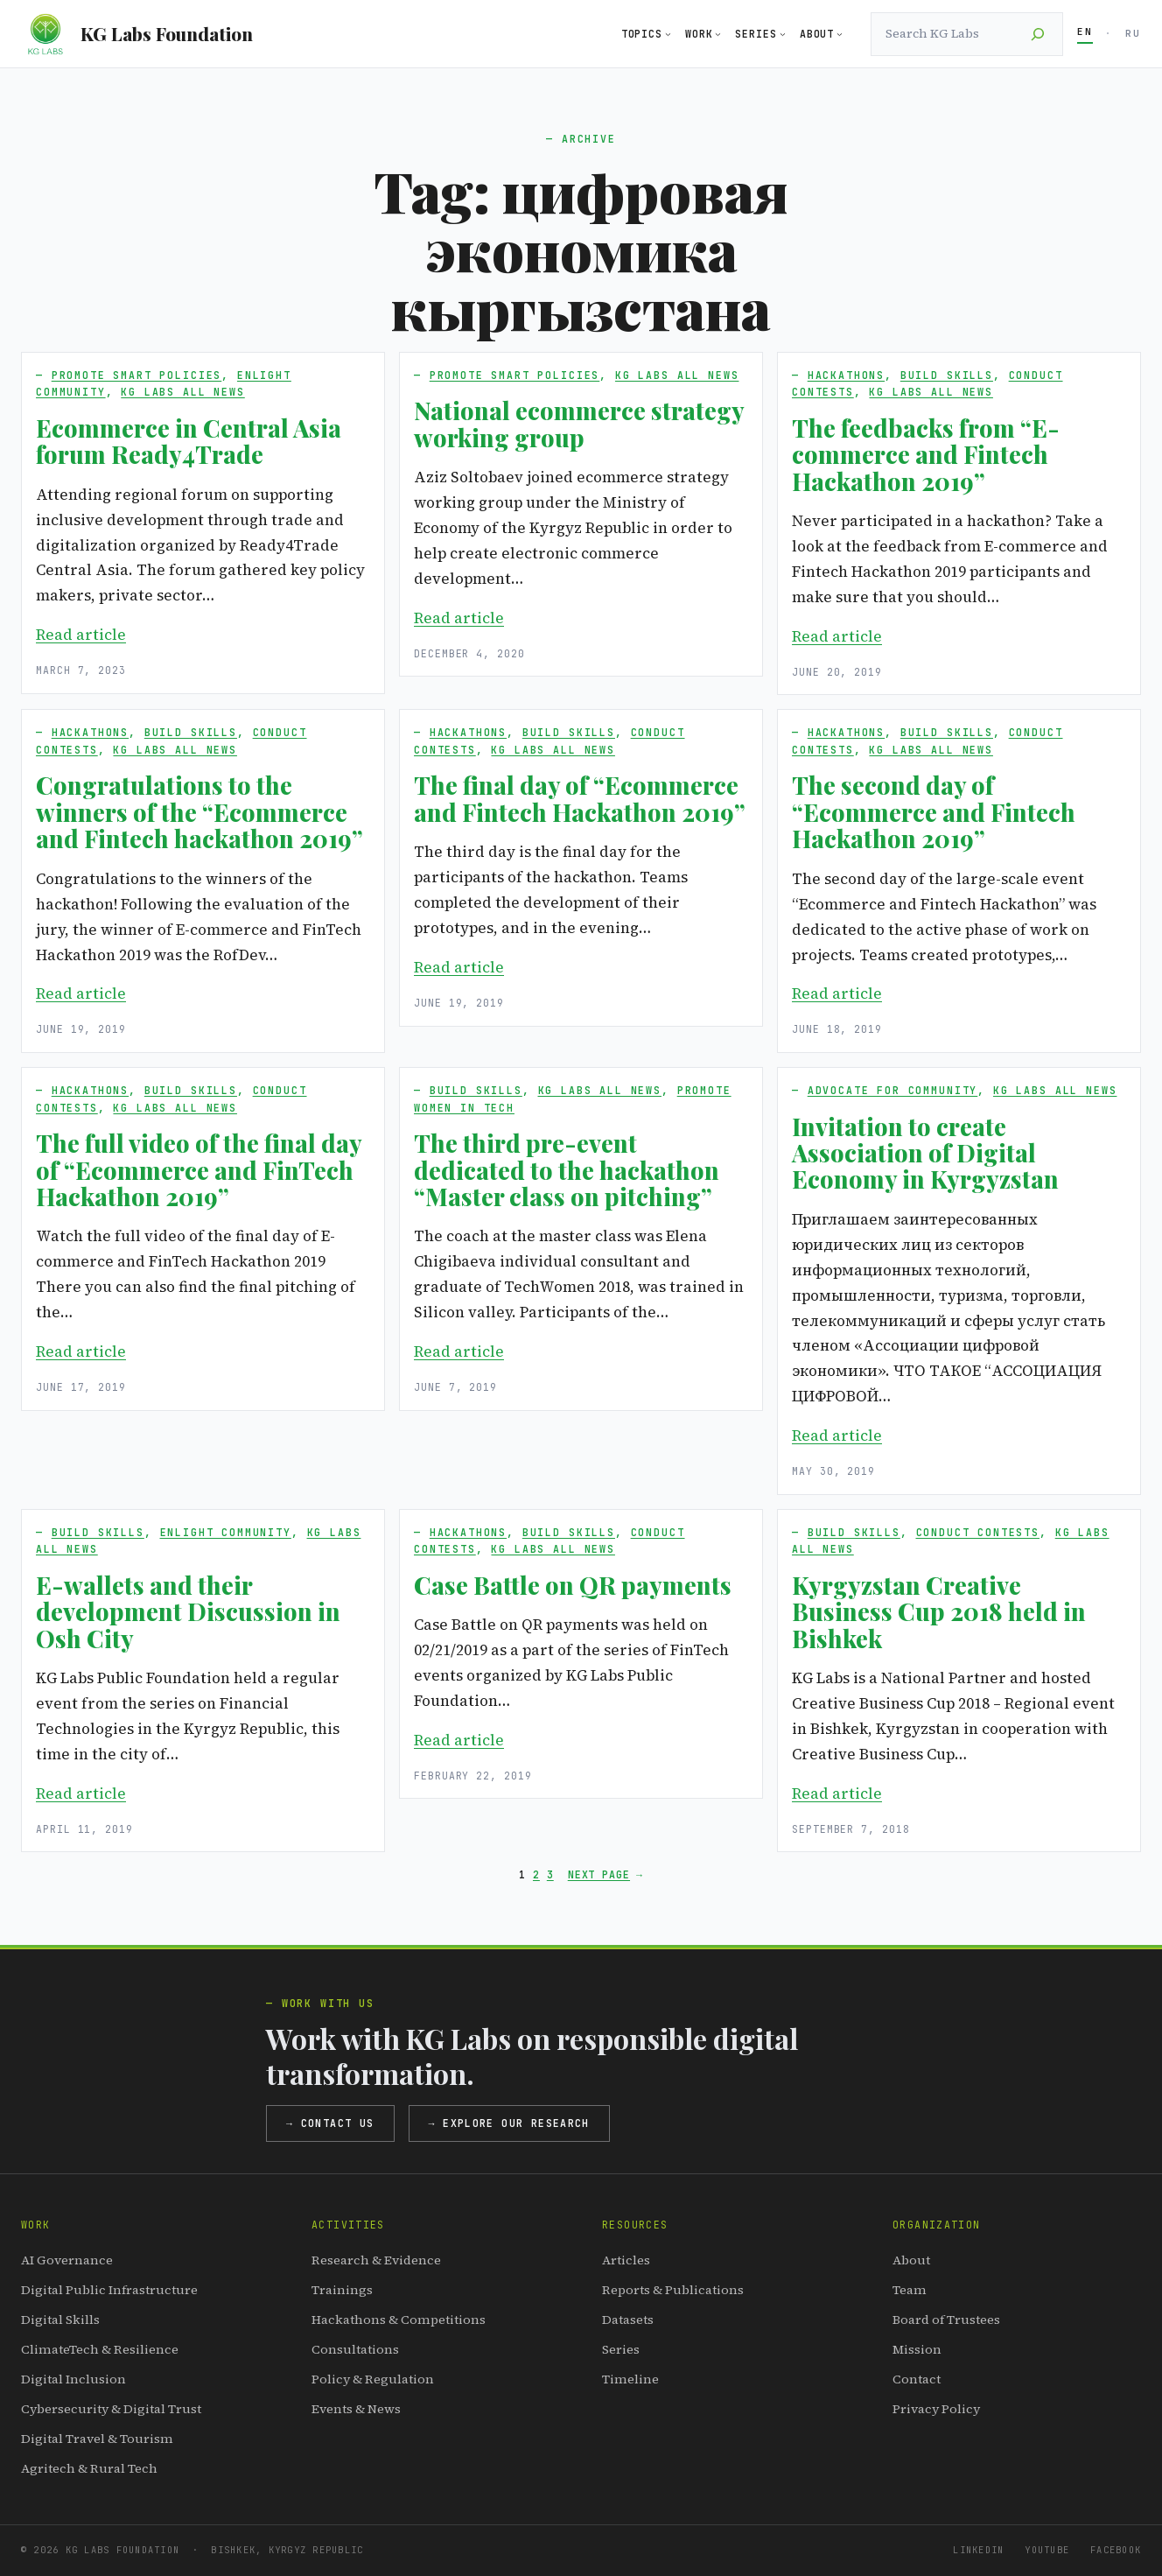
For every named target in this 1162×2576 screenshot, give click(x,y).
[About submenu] (839, 34)
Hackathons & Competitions (399, 2319)
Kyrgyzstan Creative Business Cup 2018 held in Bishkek (939, 1612)
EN (1085, 31)
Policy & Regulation (373, 2379)
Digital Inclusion (73, 2379)
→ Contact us (330, 2123)
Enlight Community (225, 1532)
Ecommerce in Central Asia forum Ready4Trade (188, 441)
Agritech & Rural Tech (89, 2468)
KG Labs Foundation (166, 33)
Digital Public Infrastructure (109, 2290)
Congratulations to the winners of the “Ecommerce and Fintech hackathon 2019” (199, 812)
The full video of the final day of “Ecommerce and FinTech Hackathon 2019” (198, 1170)
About (911, 2260)
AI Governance (67, 2260)
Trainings (342, 2290)
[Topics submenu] (668, 34)
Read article (81, 634)
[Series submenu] (783, 34)
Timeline (630, 2379)
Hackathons (846, 375)
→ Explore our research (509, 2123)
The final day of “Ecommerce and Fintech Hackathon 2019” (580, 798)
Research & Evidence (376, 2260)
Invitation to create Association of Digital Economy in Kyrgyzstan (925, 1153)
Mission (917, 2349)
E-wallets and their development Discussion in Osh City (188, 1612)
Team (909, 2290)
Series (621, 2349)
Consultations (355, 2349)
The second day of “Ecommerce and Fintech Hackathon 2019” (933, 812)
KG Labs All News (183, 391)
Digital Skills (60, 2319)
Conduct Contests (978, 1532)
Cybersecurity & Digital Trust (111, 2409)
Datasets (628, 2319)
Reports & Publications (673, 2290)
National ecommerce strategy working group (579, 424)
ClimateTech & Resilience (99, 2349)
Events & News (356, 2409)
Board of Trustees (946, 2319)
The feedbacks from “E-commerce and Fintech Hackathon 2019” (926, 455)
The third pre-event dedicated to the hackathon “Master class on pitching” (566, 1170)
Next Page (605, 1875)
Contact (916, 2379)
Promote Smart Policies (137, 375)
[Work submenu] (718, 34)
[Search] (1038, 34)
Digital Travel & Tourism (97, 2438)
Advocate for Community (893, 1090)
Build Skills (946, 375)
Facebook (1115, 2550)
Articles (626, 2260)
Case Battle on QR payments (573, 1585)
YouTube (1047, 2550)
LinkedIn (978, 2550)
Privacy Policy (936, 2409)
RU (1133, 33)
